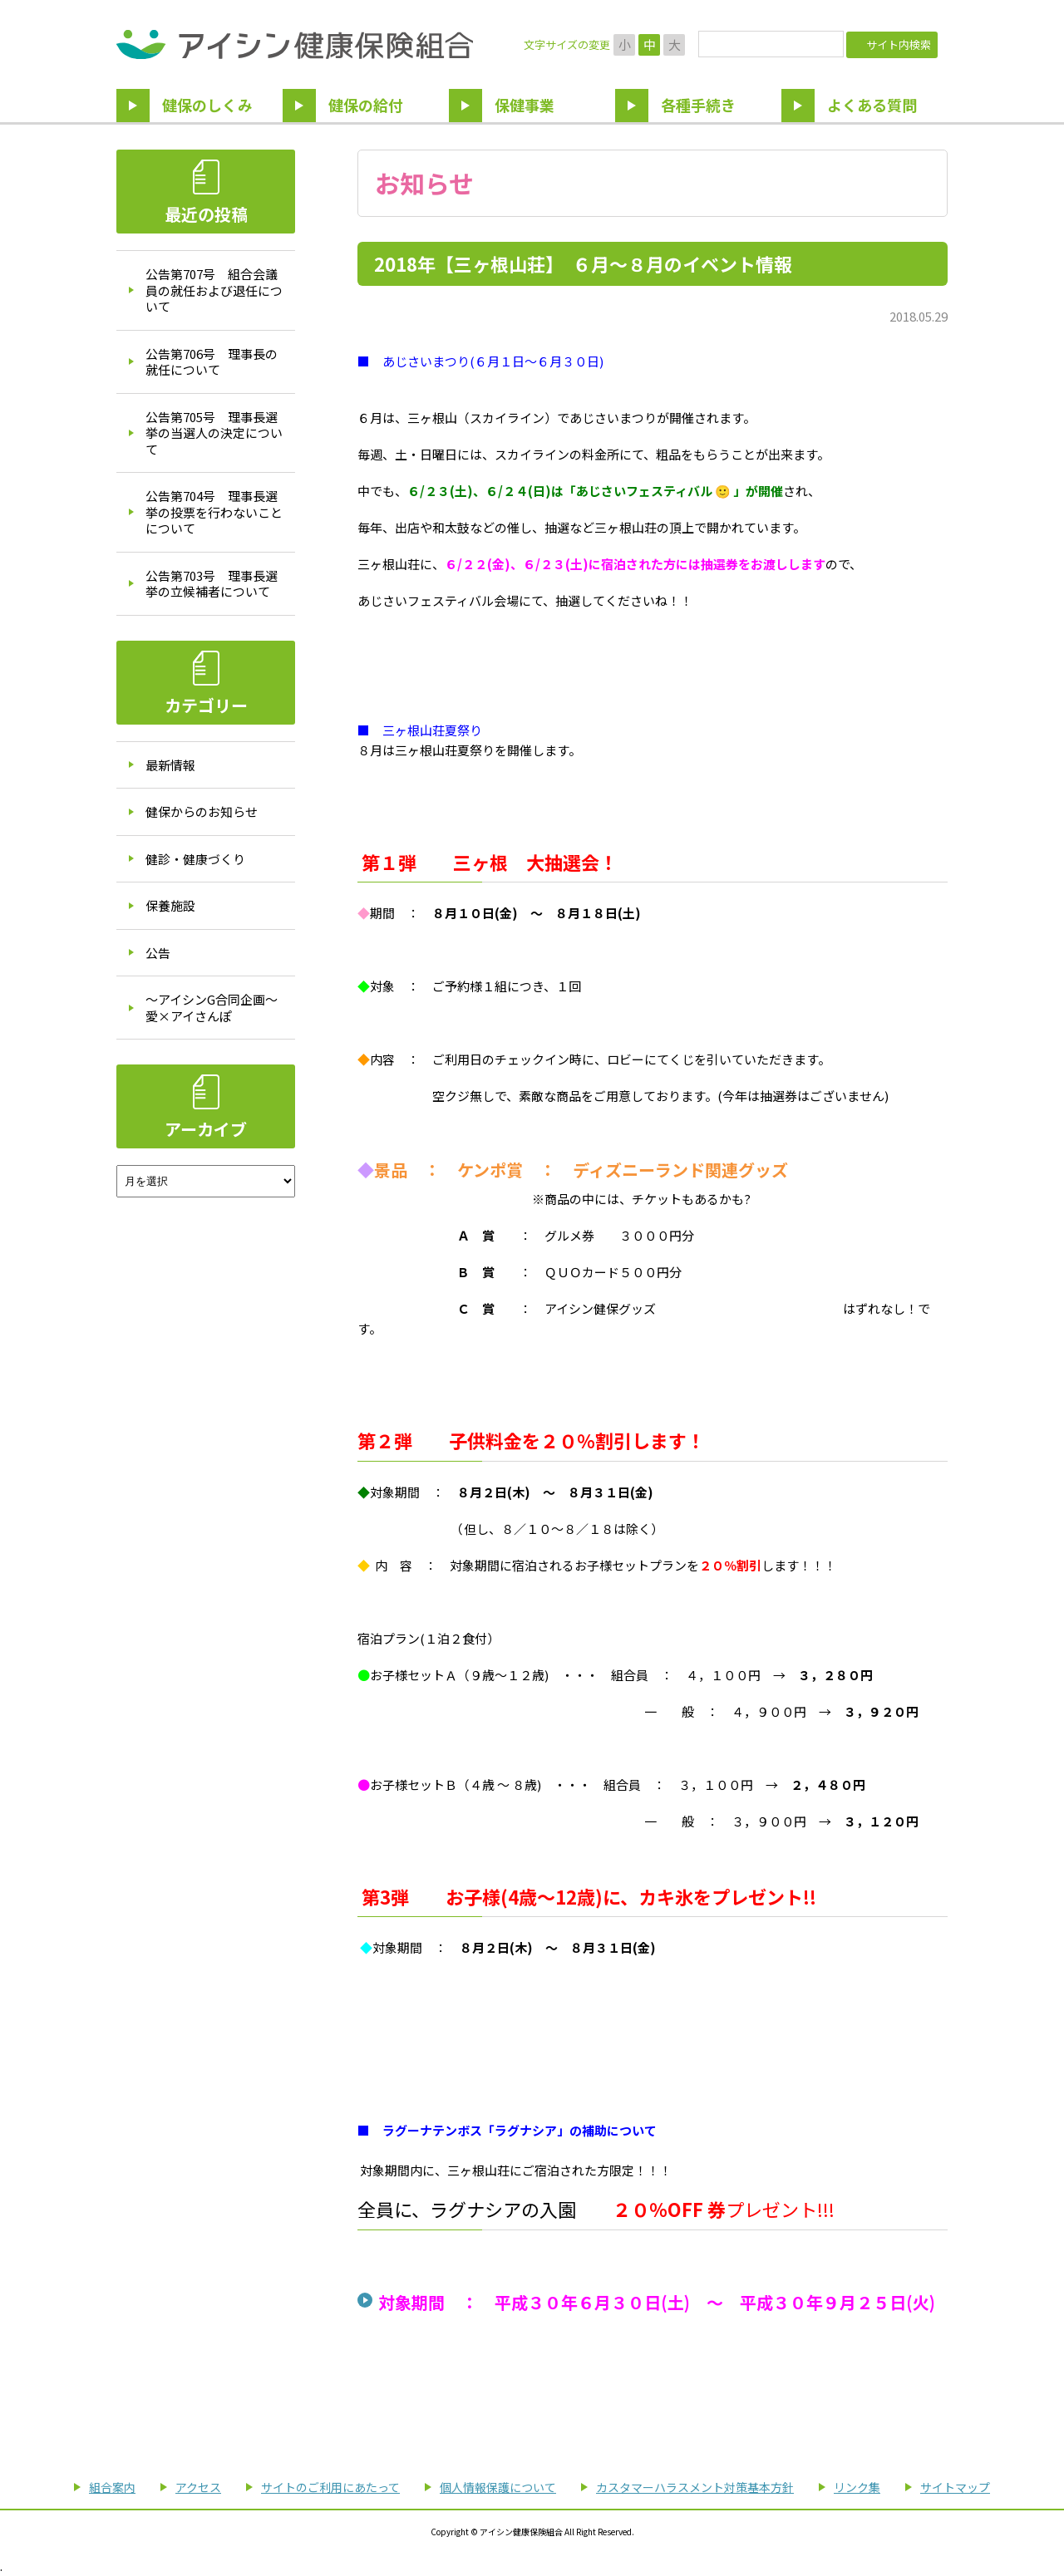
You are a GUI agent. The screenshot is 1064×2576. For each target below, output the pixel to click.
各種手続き (698, 105)
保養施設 (170, 905)
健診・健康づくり (195, 859)
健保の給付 (365, 105)
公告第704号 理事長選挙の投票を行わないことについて (214, 512)
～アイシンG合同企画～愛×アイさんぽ (211, 1008)
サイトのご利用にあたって (330, 2487)
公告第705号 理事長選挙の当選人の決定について (214, 433)
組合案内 (112, 2487)
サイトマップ (955, 2487)
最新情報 (170, 765)
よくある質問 (872, 105)
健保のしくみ (207, 105)
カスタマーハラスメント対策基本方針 (695, 2487)
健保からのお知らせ (201, 811)
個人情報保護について (498, 2487)
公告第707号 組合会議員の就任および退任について (214, 290)
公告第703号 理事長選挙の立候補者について (211, 584)
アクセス (198, 2487)
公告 (157, 952)
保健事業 (524, 105)
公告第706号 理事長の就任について (211, 362)
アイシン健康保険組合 (294, 44)
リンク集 (857, 2487)
